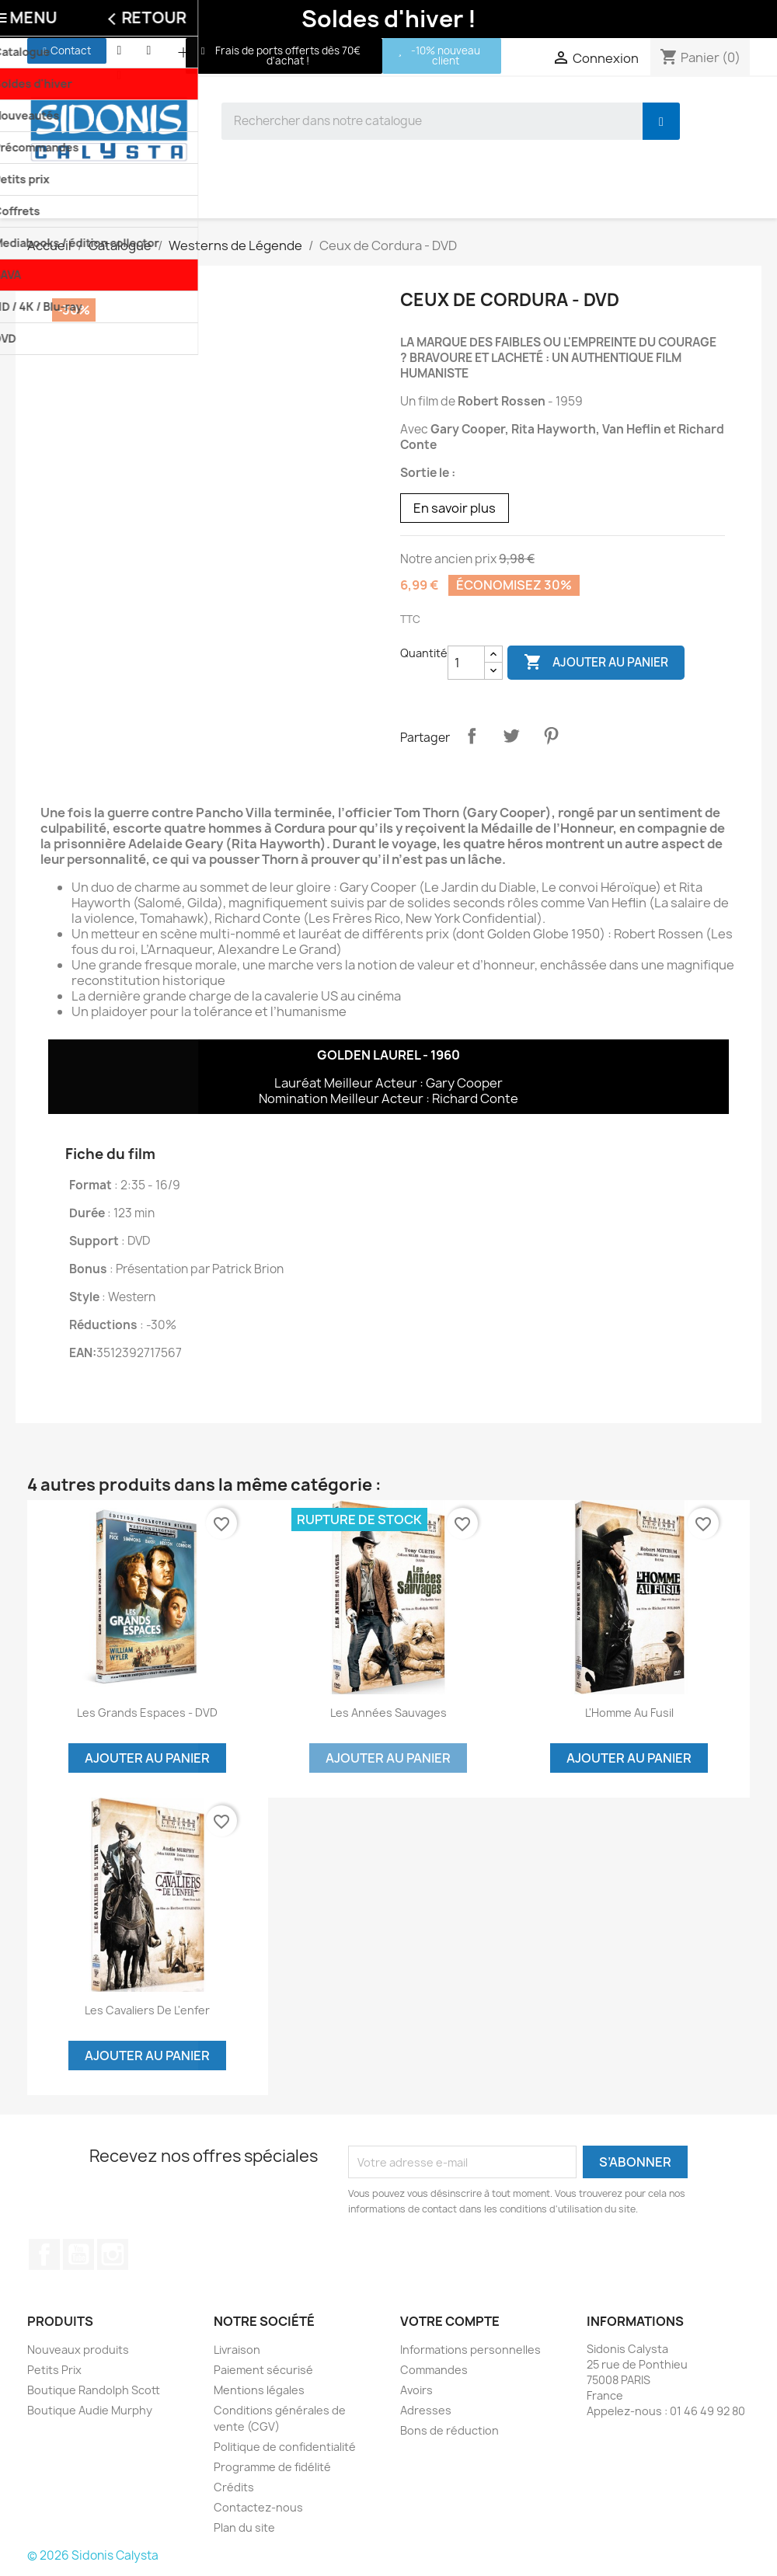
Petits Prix (54, 2369)
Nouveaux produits (78, 2349)
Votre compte (450, 2321)
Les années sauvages (388, 1712)
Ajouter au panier (596, 663)
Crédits (234, 2487)
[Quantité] (466, 663)
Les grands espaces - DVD (147, 1712)
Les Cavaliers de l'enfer (147, 2010)
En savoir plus (454, 508)
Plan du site (244, 2527)
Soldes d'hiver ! (388, 18)
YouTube (78, 2254)
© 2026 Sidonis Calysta (93, 2555)
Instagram (112, 2254)
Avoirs (416, 2390)
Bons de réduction (449, 2430)
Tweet (511, 735)
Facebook (44, 2254)
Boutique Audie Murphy (89, 2410)
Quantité (424, 653)
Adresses (425, 2410)
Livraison (237, 2349)
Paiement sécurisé (263, 2369)
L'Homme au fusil (629, 1712)
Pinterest (550, 735)
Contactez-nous (258, 2507)
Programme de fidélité (272, 2466)
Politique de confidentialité (285, 2446)
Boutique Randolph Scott (93, 2390)
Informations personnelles (470, 2349)
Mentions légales (259, 2390)
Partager (471, 735)
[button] (66, 51)
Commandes (434, 2369)
